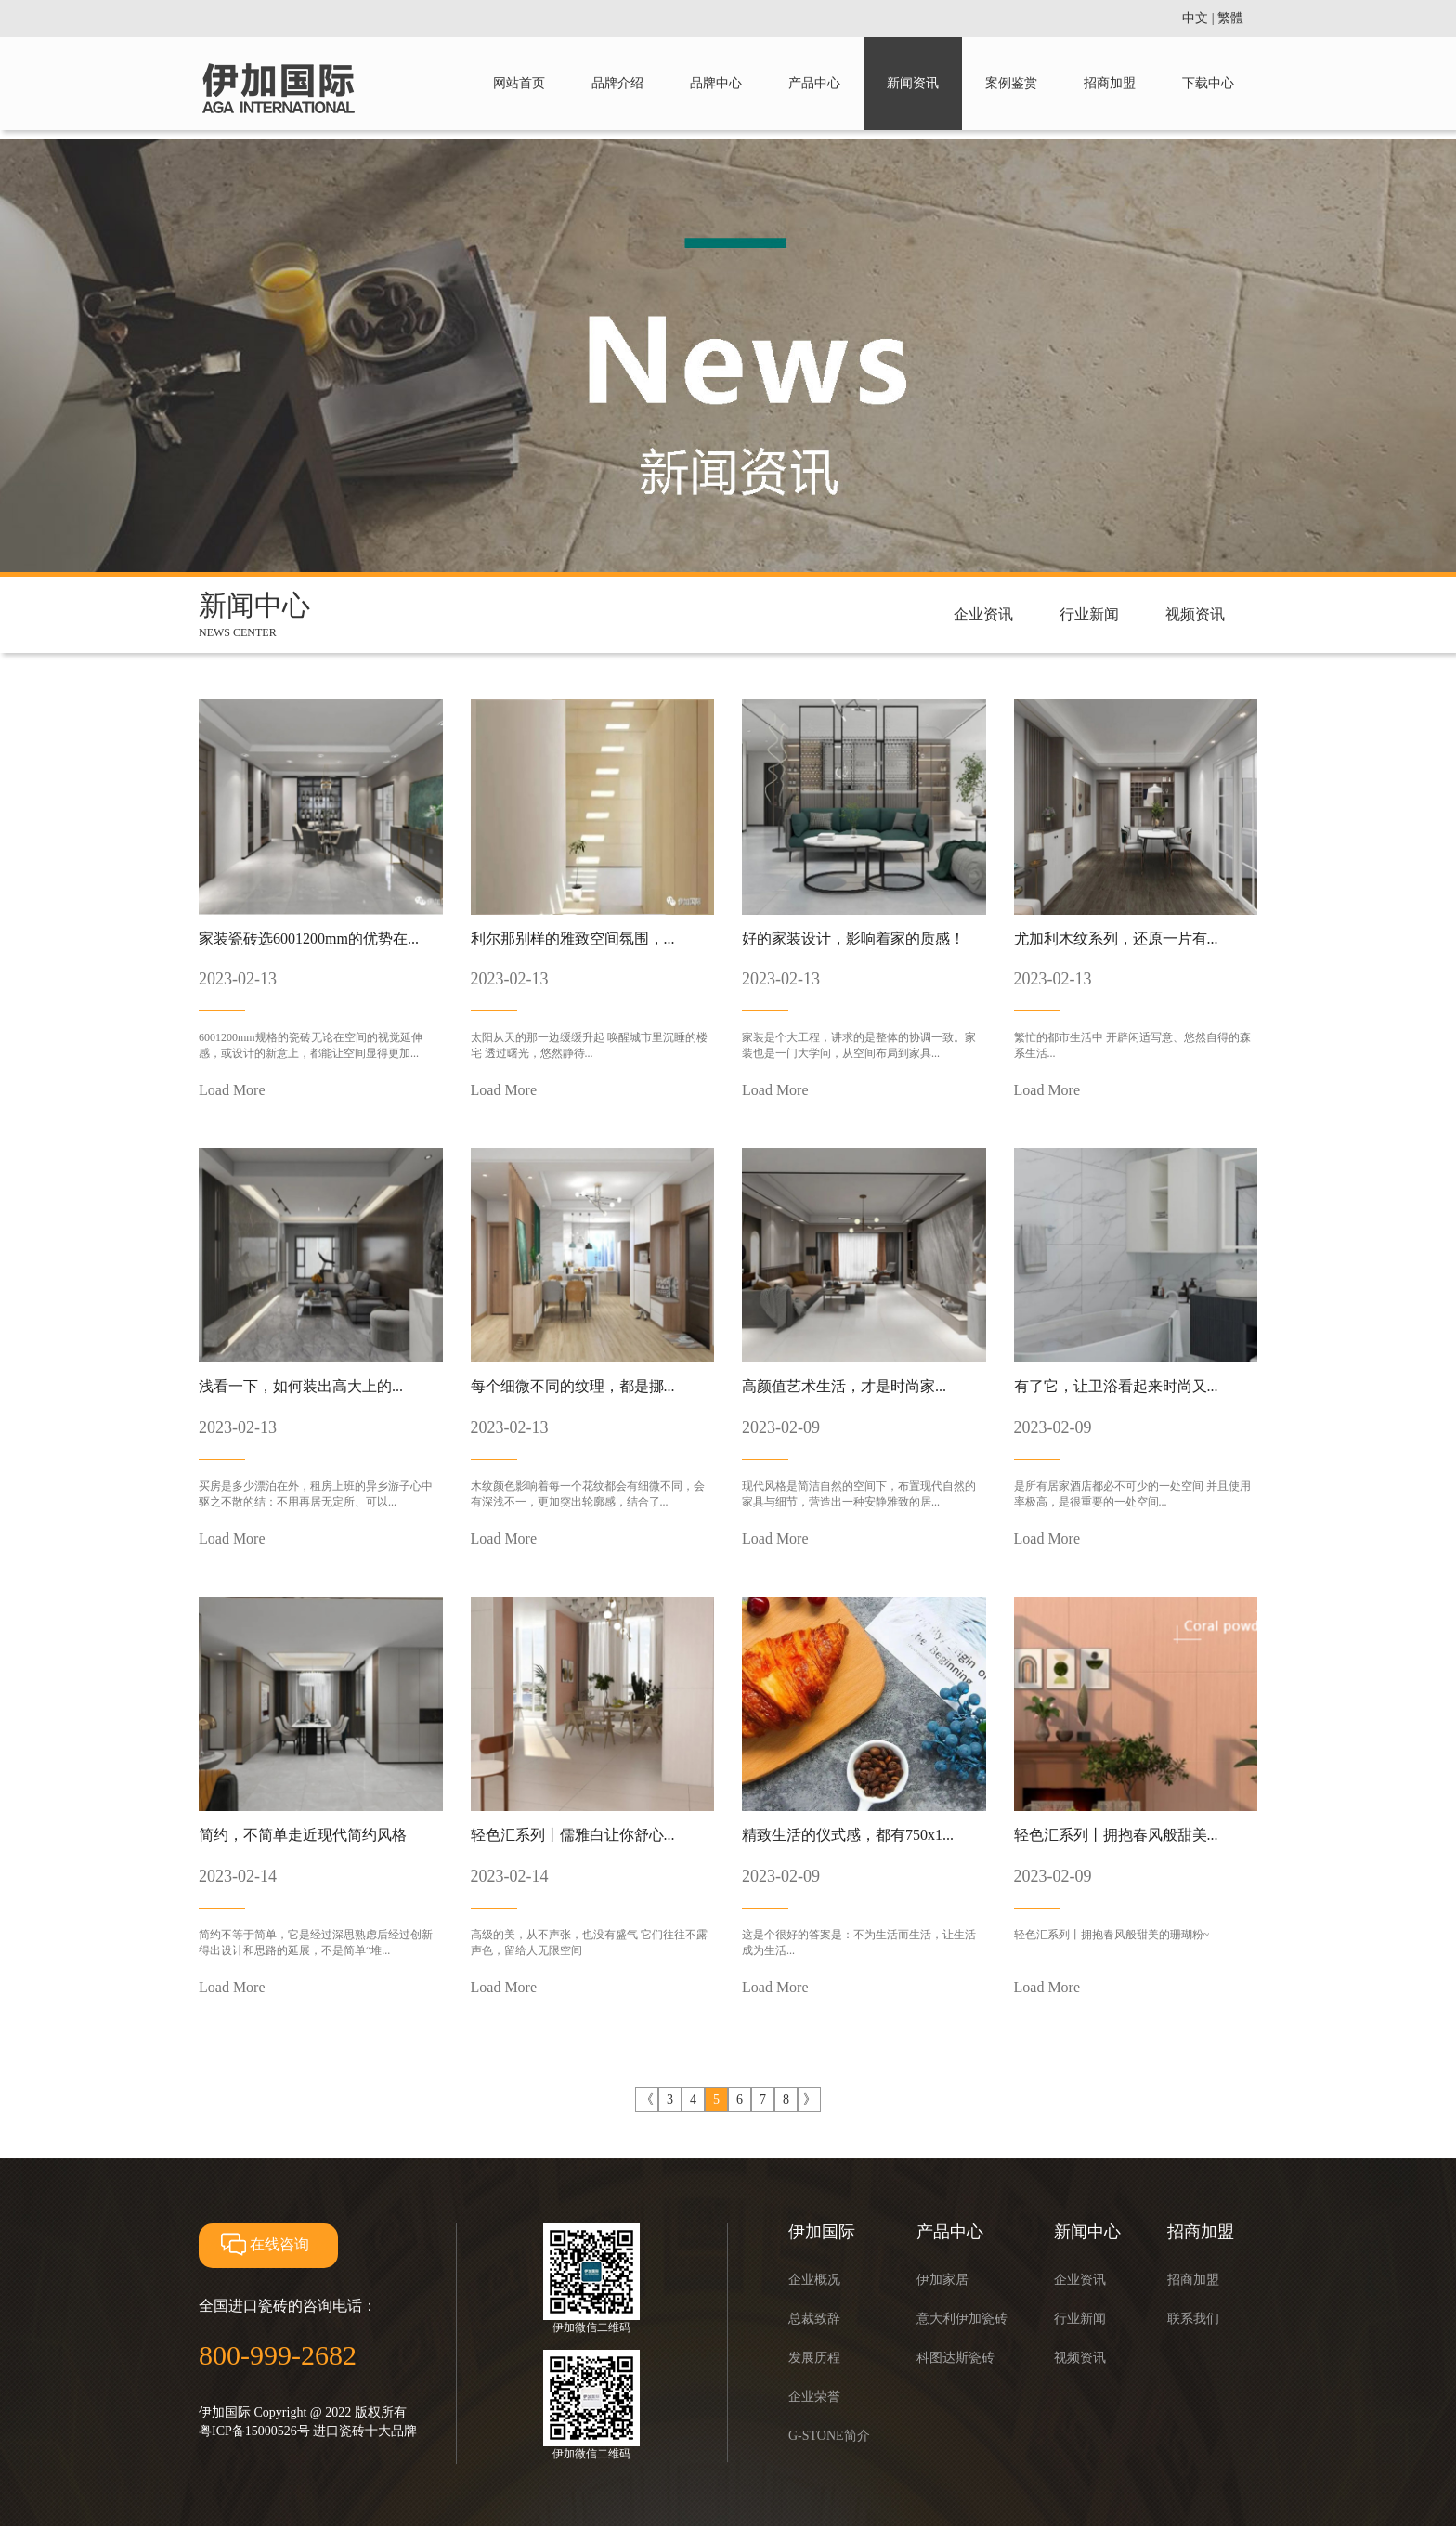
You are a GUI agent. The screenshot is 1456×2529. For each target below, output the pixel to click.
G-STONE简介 (829, 2436)
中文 (1195, 18)
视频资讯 (1195, 614)
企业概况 (814, 2280)
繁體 (1230, 18)
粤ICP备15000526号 (254, 2431)
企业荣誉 (814, 2397)
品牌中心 (716, 83)
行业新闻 (1089, 614)
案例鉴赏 (1011, 83)
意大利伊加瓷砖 (962, 2319)
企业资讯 (983, 614)
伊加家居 (942, 2280)
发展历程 (814, 2358)
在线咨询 (263, 2244)
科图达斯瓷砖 (955, 2358)
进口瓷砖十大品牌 (365, 2431)
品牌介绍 (618, 83)
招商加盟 (1110, 83)
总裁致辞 (814, 2319)
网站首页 (519, 83)
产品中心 (814, 83)
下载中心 (1208, 83)
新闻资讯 (913, 83)
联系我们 (1193, 2319)
